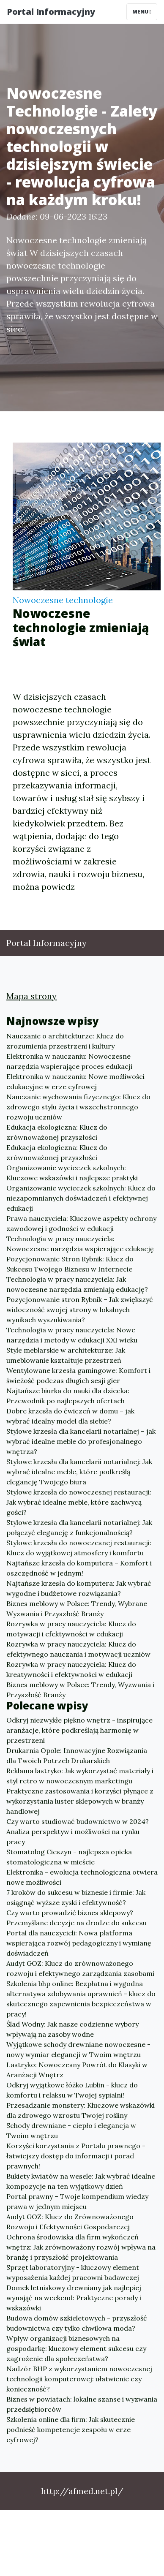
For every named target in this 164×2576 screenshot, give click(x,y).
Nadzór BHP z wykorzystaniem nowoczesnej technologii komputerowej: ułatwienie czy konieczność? (79, 2378)
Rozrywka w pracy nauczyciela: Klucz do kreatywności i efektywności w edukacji (71, 1669)
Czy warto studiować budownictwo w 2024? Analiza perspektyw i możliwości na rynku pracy (77, 1831)
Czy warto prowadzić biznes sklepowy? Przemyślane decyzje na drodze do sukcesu (76, 1917)
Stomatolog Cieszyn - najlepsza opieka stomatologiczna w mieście (69, 1857)
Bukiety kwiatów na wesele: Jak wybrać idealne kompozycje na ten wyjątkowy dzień (80, 2181)
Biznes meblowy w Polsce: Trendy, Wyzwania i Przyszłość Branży (80, 1689)
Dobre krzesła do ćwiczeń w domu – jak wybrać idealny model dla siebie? (70, 1416)
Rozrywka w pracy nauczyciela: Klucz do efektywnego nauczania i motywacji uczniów (78, 1649)
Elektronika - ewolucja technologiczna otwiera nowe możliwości (82, 1877)
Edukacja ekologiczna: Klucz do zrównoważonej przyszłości (56, 1132)
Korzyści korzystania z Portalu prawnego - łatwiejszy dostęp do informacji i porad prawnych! (75, 2155)
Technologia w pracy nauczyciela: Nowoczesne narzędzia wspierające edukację (80, 1243)
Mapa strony (31, 996)
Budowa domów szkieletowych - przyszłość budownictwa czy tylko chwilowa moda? (76, 2323)
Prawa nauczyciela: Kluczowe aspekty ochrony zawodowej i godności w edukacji (81, 1223)
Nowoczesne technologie (63, 600)
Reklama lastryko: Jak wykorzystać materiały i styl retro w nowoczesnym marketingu (79, 1775)
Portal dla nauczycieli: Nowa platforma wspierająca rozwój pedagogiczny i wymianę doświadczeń (78, 1943)
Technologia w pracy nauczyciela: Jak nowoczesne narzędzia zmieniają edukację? (77, 1284)
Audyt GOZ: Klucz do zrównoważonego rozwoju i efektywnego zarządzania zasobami (80, 1968)
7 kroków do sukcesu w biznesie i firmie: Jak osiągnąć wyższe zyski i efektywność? (75, 1897)
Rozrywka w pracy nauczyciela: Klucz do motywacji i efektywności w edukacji (71, 1629)
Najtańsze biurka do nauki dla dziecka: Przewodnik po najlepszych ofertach (67, 1395)
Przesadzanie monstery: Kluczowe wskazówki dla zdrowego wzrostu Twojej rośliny (80, 2110)
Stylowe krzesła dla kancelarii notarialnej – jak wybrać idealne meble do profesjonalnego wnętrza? (81, 1441)
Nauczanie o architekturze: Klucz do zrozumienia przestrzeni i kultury (65, 1041)
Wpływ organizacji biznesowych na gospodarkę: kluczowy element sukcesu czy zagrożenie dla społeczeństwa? (76, 2348)
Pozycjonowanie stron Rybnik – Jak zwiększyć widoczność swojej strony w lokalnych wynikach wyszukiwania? (79, 1309)
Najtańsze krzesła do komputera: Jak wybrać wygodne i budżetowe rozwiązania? (78, 1588)
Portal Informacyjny (51, 11)
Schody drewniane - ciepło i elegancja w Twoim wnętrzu (71, 2130)
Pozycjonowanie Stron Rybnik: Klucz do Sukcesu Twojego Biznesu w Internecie (70, 1264)
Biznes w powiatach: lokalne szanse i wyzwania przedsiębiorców (81, 2404)
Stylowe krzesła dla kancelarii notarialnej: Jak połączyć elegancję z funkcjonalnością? (79, 1527)
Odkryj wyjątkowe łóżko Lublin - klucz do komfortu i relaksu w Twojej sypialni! (72, 2090)
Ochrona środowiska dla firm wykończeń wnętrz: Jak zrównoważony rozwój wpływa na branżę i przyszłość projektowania (81, 2247)
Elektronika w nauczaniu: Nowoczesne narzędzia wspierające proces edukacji (69, 1061)
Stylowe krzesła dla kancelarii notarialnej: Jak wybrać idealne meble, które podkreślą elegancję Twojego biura (79, 1471)
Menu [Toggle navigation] (141, 11)
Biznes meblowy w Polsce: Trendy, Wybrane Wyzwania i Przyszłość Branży (76, 1608)
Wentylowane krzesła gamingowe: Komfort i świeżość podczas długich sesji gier (78, 1375)
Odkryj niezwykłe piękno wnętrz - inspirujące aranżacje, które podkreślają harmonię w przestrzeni (79, 1730)
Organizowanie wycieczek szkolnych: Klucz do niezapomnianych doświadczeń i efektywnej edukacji (81, 1198)
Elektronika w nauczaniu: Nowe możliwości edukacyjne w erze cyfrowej (75, 1081)
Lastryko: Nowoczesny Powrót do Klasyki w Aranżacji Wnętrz (77, 2069)
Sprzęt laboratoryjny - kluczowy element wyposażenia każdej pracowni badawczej (72, 2272)
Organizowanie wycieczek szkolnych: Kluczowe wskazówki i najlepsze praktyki (72, 1172)
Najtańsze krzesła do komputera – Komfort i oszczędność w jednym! (79, 1568)
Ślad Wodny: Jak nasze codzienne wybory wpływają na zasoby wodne (72, 2029)
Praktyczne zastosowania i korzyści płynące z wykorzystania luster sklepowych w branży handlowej (79, 1801)
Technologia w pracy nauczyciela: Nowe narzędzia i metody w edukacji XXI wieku (71, 1335)
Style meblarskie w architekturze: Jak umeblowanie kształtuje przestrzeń (65, 1355)
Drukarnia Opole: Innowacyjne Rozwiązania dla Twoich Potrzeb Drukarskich (76, 1755)
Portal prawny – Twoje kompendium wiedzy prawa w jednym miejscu (77, 2201)
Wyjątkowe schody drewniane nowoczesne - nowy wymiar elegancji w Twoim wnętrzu (78, 2049)
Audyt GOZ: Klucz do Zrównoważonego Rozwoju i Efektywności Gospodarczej (70, 2221)
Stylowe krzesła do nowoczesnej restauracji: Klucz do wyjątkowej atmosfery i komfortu (78, 1547)
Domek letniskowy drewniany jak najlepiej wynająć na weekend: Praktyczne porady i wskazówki (73, 2297)
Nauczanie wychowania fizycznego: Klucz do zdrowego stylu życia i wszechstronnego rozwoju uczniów (78, 1106)
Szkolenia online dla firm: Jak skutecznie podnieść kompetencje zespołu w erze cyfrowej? (70, 2429)
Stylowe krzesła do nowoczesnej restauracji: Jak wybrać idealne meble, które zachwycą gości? (78, 1502)
